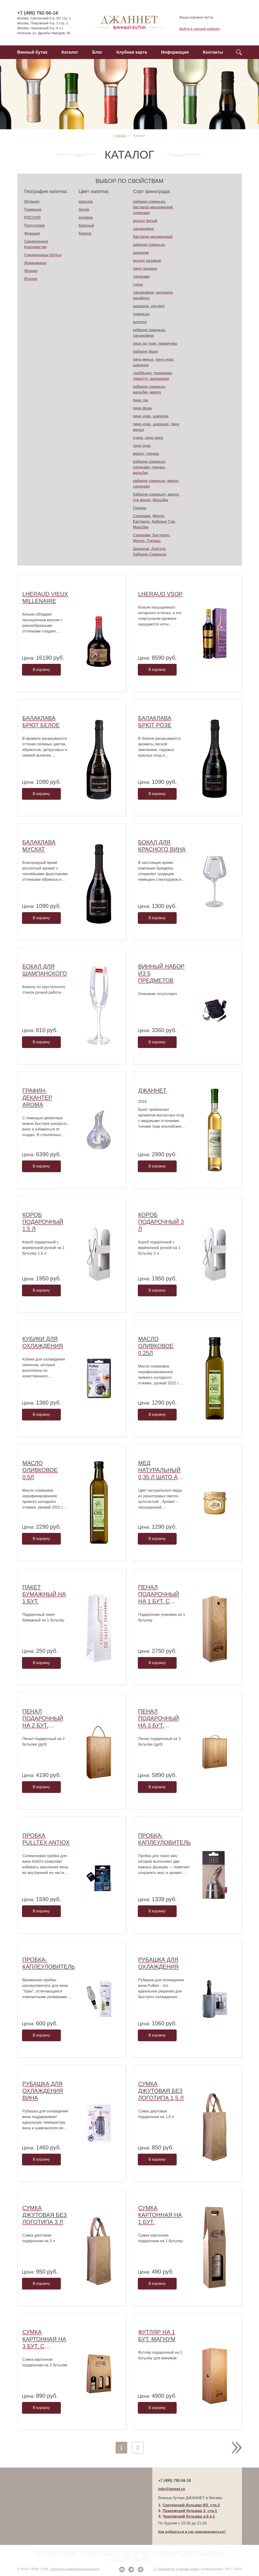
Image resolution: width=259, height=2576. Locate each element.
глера (138, 284)
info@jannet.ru (171, 2489)
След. (237, 2448)
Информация (175, 52)
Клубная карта (132, 52)
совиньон (141, 314)
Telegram (131, 2569)
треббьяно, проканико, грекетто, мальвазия (153, 376)
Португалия (34, 225)
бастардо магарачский (153, 237)
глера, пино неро (148, 438)
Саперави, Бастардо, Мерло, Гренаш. (152, 538)
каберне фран (145, 351)
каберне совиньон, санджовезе (149, 333)
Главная (119, 136)
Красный (86, 225)
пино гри (140, 400)
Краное (85, 233)
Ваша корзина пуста (192, 17)
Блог (97, 52)
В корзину (41, 670)
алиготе (140, 322)
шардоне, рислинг (149, 306)
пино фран (142, 408)
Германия (32, 210)
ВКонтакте (122, 2569)
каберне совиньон (149, 245)
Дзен (140, 2569)
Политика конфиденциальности (74, 2569)
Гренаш (139, 508)
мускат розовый (147, 261)
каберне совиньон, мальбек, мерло (149, 389)
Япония (31, 271)
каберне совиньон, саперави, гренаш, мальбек (149, 467)
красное (86, 202)
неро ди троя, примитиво (155, 344)
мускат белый (145, 221)
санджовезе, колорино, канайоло (153, 295)
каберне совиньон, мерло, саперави (156, 483)
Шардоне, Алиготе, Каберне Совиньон (150, 551)
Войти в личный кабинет (196, 29)
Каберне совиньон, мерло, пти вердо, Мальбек (156, 497)
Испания (32, 202)
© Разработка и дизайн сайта (176, 2569)
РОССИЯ (32, 217)
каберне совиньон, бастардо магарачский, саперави (153, 207)
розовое (86, 217)
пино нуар (142, 446)
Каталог (70, 52)
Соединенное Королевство (36, 244)
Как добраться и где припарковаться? (192, 2532)
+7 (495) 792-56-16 (37, 12)
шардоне (141, 253)
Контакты (213, 52)
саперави (141, 277)
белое (84, 210)
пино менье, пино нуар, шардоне (154, 362)
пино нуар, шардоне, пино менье (156, 427)
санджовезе (143, 229)
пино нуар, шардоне (151, 416)
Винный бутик (32, 52)
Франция (32, 233)
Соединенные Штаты (43, 255)
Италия (30, 279)
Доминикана (35, 263)
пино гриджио (145, 269)
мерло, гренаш (146, 454)
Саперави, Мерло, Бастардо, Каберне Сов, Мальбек (154, 521)
